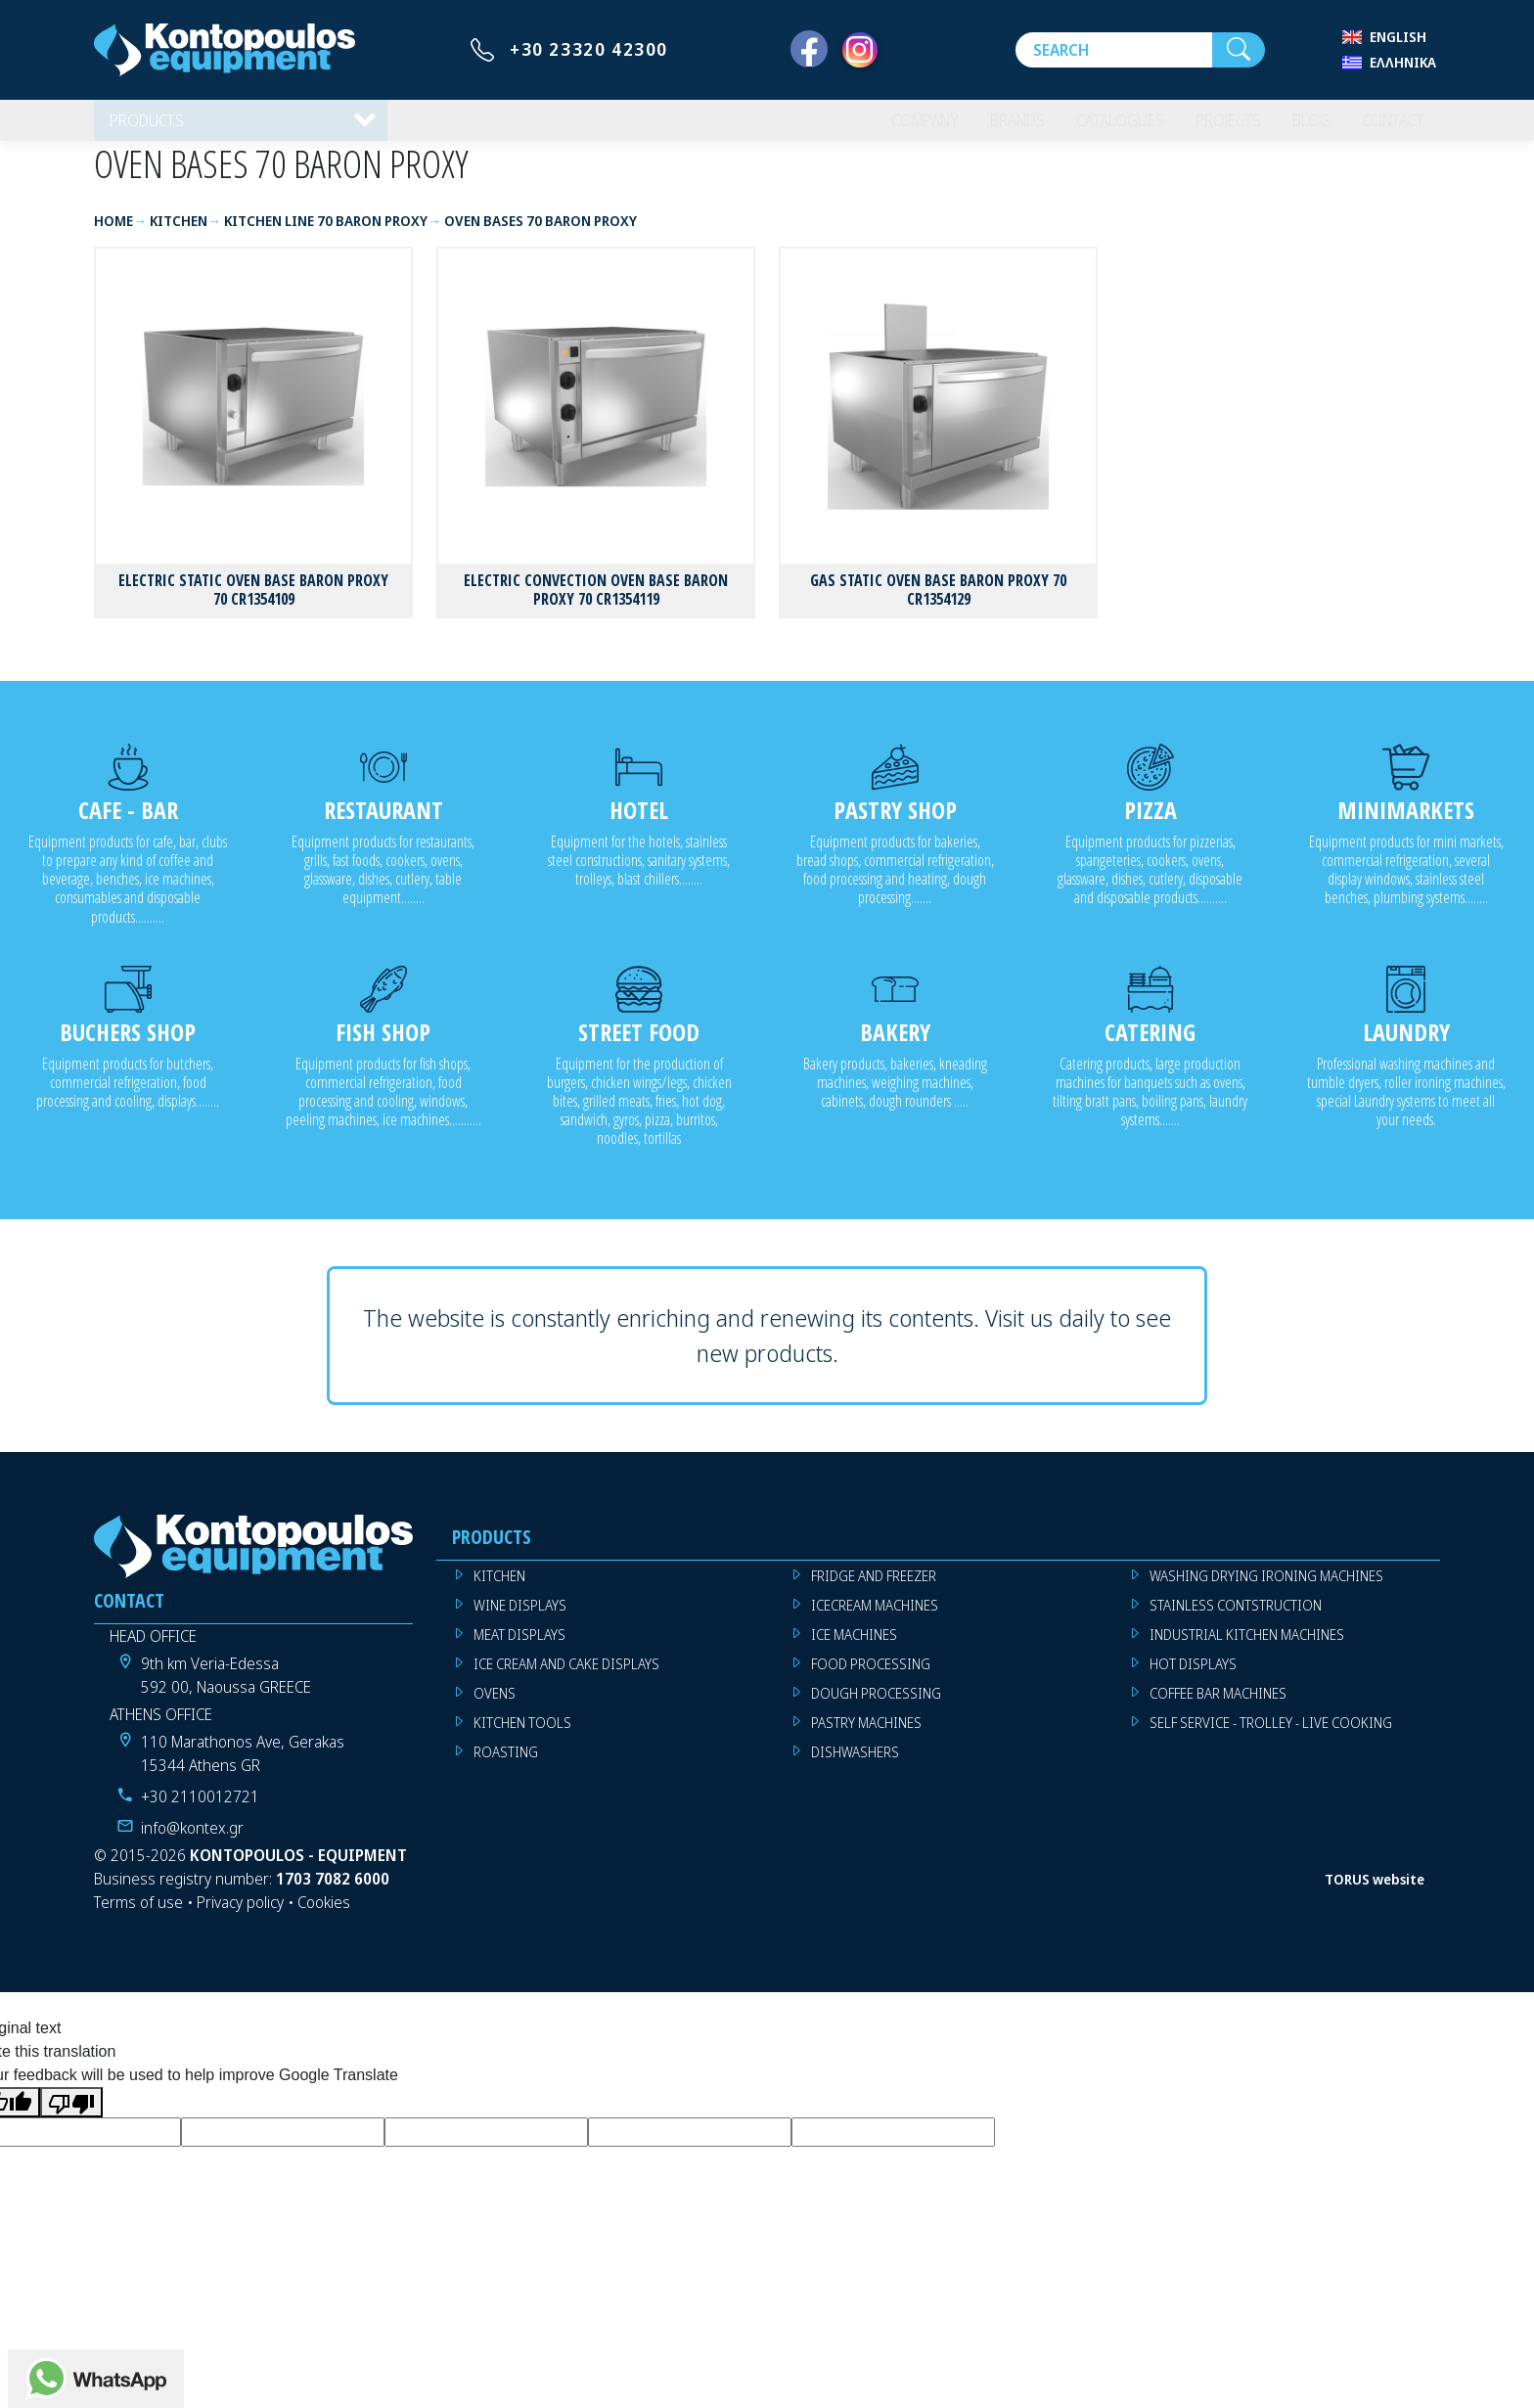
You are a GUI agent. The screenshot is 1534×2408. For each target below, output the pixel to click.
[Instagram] (860, 50)
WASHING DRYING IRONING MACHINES (1266, 1589)
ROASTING (506, 1765)
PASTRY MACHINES (866, 1736)
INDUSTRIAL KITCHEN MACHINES (1247, 1648)
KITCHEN (499, 1589)
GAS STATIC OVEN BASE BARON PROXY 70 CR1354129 (938, 603)
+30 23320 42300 (589, 49)
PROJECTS (1215, 127)
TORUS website (1374, 1893)
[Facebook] (809, 49)
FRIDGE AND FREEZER (873, 1589)
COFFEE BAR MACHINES (1218, 1707)
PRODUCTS (149, 127)
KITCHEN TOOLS (522, 1736)
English (1398, 36)
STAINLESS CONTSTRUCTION (1236, 1619)
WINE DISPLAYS (520, 1619)
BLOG (1302, 127)
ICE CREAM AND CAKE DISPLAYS (566, 1677)
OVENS (495, 1707)
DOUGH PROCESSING (876, 1707)
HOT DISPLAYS (1193, 1677)
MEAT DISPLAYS (519, 1648)
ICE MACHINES (854, 1648)
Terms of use (138, 1917)
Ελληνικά (1403, 62)
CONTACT (1388, 127)
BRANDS (993, 127)
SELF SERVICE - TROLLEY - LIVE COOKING (1271, 1736)
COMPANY (895, 127)
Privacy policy (240, 1917)
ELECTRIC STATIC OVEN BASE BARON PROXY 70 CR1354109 (253, 603)
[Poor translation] (71, 2116)
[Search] (1113, 50)
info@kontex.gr (192, 1842)
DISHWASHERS (855, 1765)
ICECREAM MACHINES (874, 1619)
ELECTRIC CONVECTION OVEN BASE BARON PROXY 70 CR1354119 (596, 603)
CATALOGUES (1102, 127)
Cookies (323, 1917)
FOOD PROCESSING (870, 1677)
